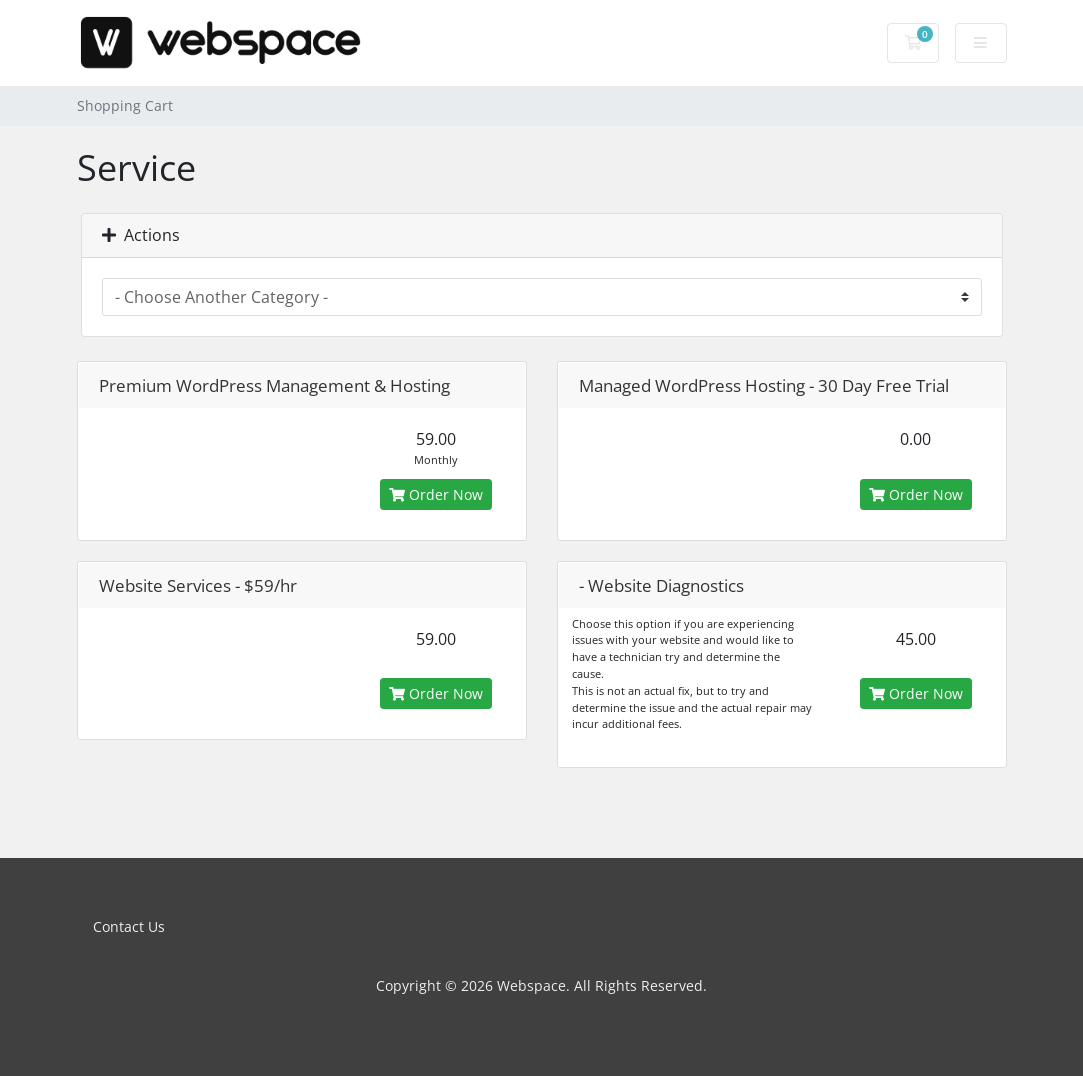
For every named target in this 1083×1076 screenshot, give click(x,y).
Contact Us (129, 926)
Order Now (436, 494)
